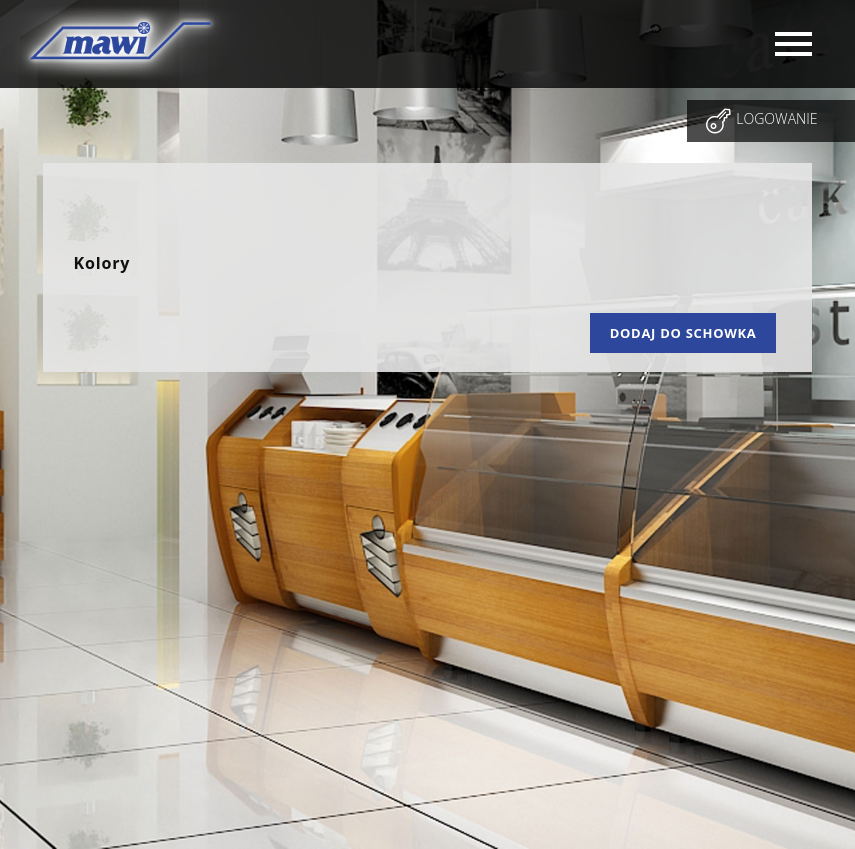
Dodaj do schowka (683, 333)
